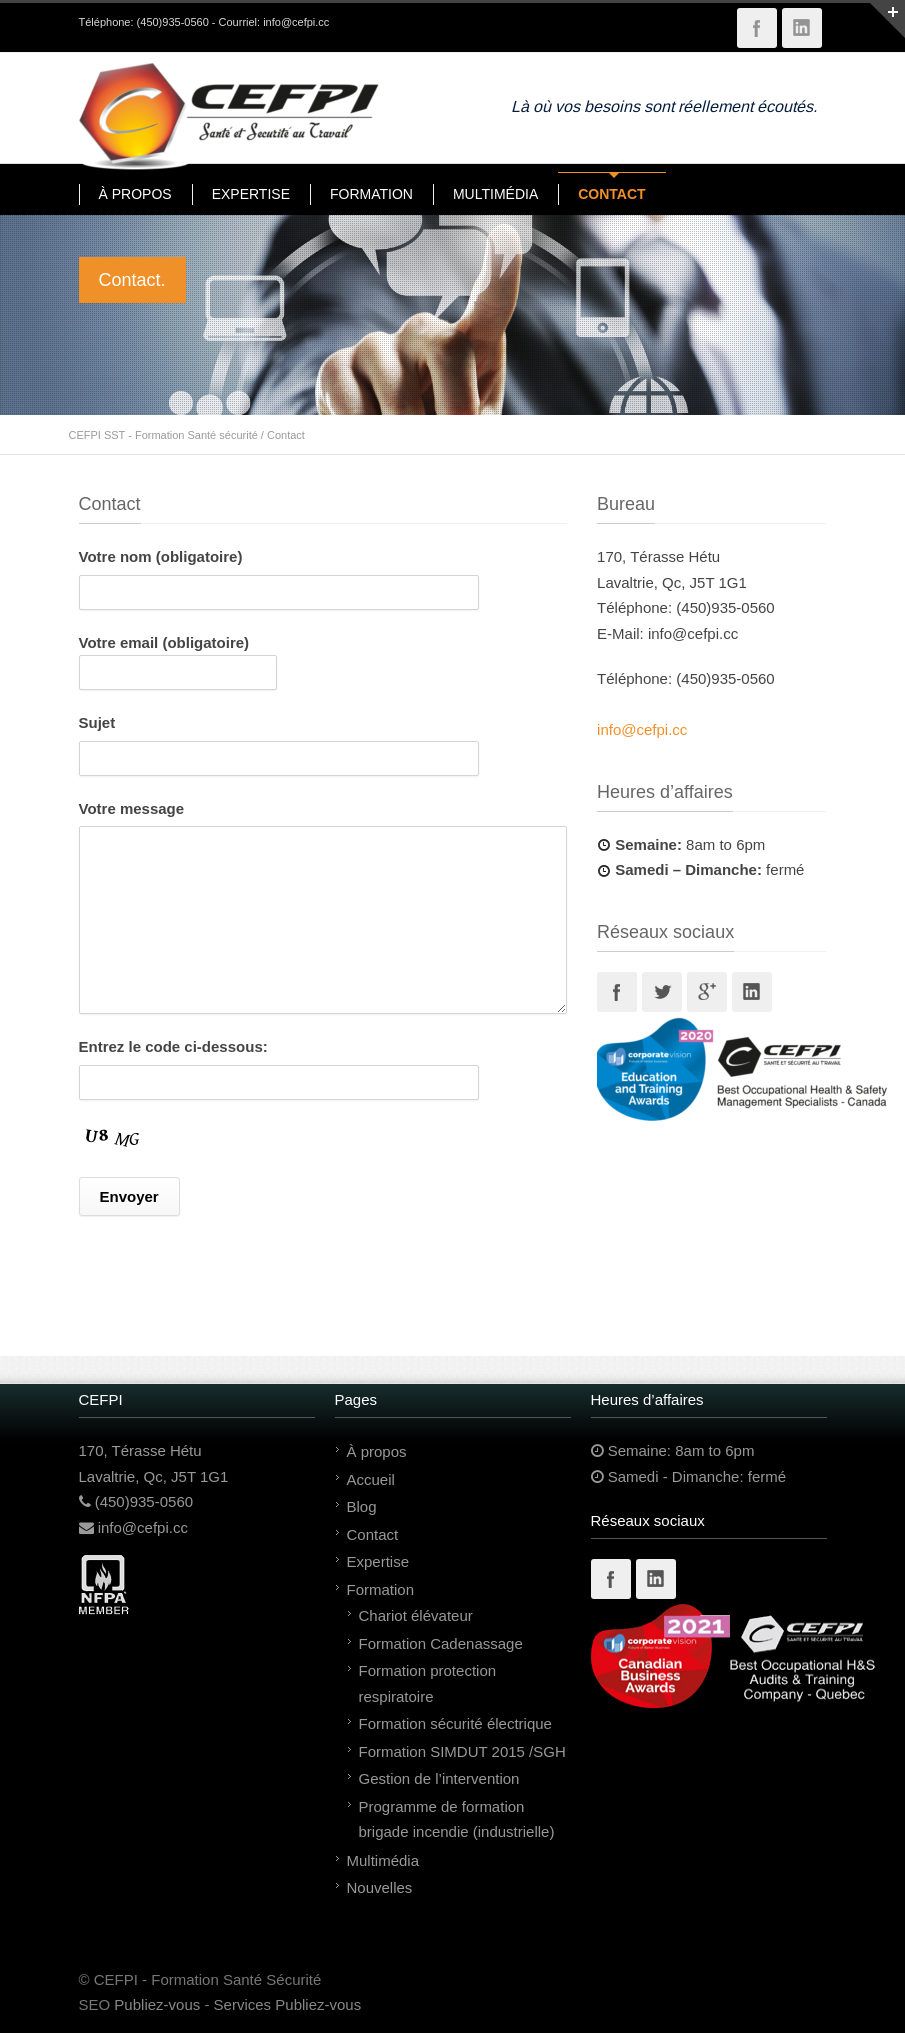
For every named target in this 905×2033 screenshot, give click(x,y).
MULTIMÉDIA (495, 194)
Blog (362, 1506)
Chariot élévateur (416, 1615)
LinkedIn (802, 28)
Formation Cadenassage (441, 1643)
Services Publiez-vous (288, 2004)
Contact (373, 1534)
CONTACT (611, 194)
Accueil (371, 1479)
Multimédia (383, 1860)
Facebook (757, 28)
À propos (377, 1451)
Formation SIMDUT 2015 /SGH (462, 1751)
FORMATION (371, 194)
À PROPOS (135, 194)
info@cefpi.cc (296, 22)
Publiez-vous (157, 2004)
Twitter (662, 992)
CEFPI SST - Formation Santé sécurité (163, 435)
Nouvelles (380, 1887)
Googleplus (707, 992)
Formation (381, 1589)
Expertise (378, 1561)
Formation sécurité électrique (455, 1723)
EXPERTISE (251, 194)
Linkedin (752, 992)
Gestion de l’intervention (439, 1778)
